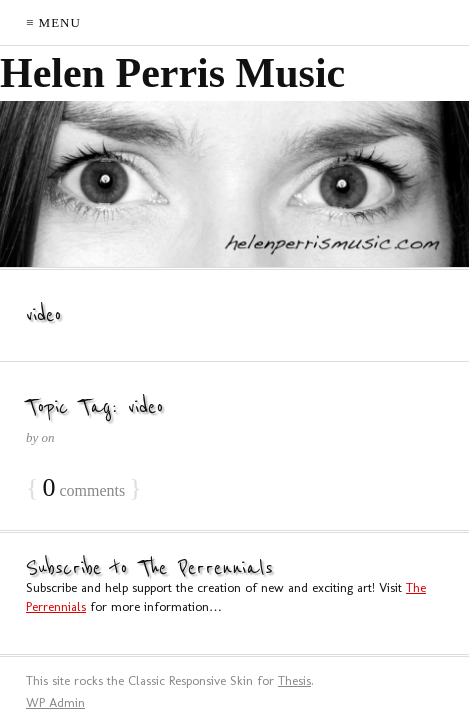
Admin (55, 702)
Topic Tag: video (95, 407)
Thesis (294, 680)
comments (83, 488)
